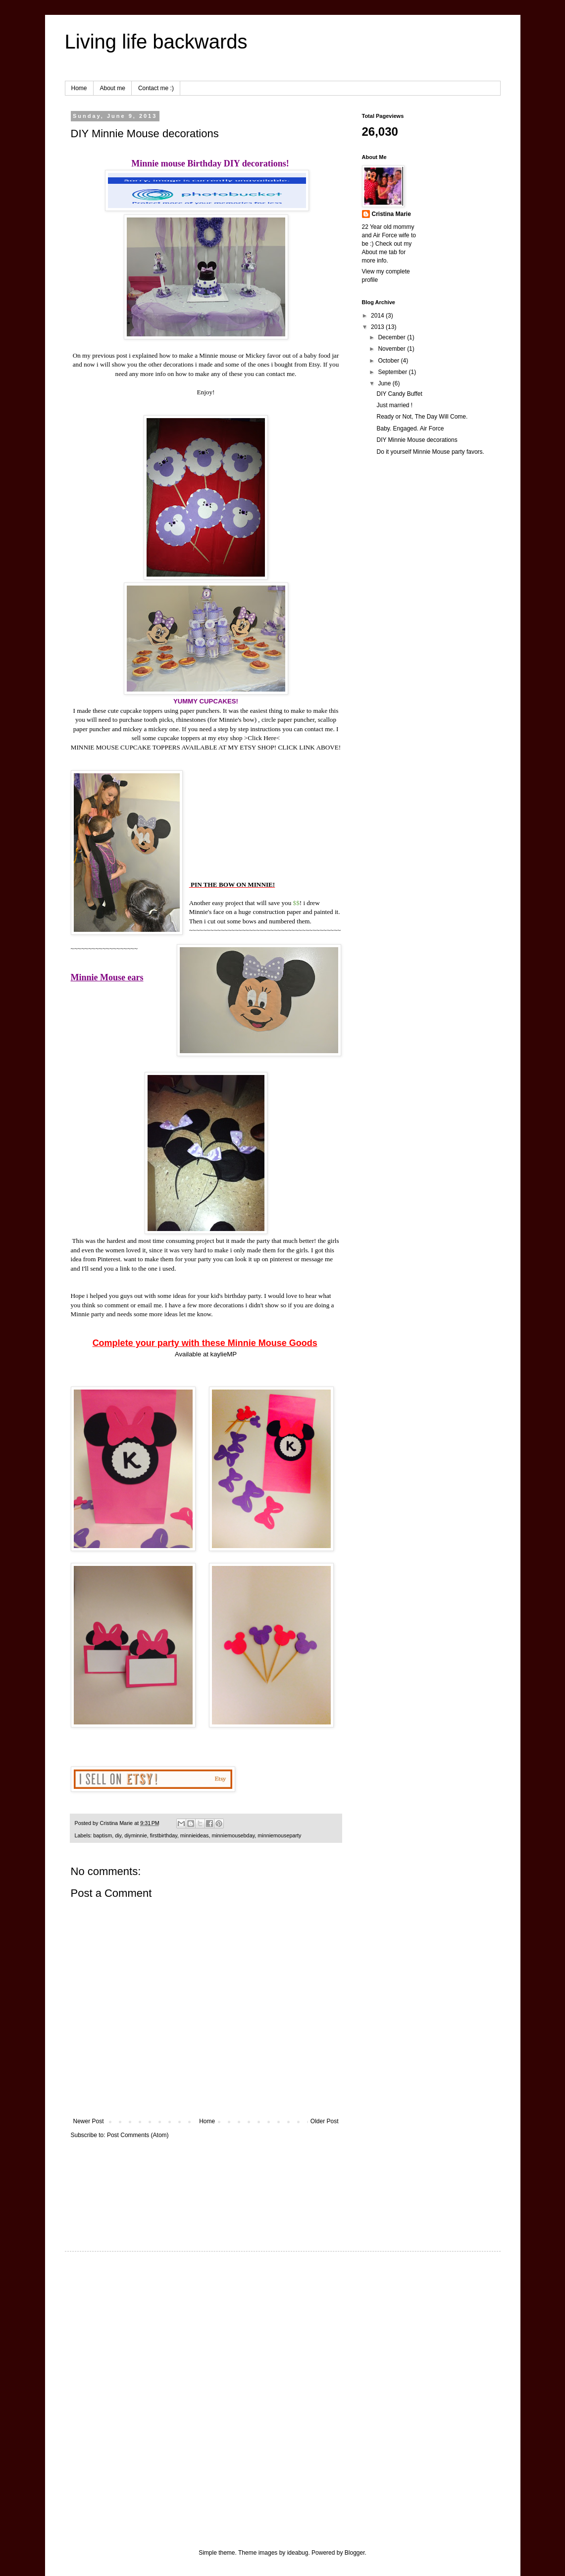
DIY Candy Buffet (399, 393)
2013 (378, 326)
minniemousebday (233, 1835)
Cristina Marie (391, 214)
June (385, 383)
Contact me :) (156, 88)
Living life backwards (156, 42)
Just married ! (394, 405)
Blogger (355, 2552)
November (392, 348)
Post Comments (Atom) (138, 2135)
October (389, 360)
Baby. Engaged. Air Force (410, 428)
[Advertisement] (102, 2185)
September (393, 372)
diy (118, 1835)
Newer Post (88, 2121)
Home (79, 88)
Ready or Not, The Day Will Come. (421, 416)
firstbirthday (163, 1835)
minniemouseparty (279, 1835)
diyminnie (135, 1835)
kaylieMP (223, 1354)
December (392, 337)
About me (112, 88)
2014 (378, 315)
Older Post (324, 2121)
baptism (102, 1835)
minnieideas (194, 1835)
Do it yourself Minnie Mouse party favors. (430, 451)
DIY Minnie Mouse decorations (416, 439)
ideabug (297, 2552)
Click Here (262, 738)
